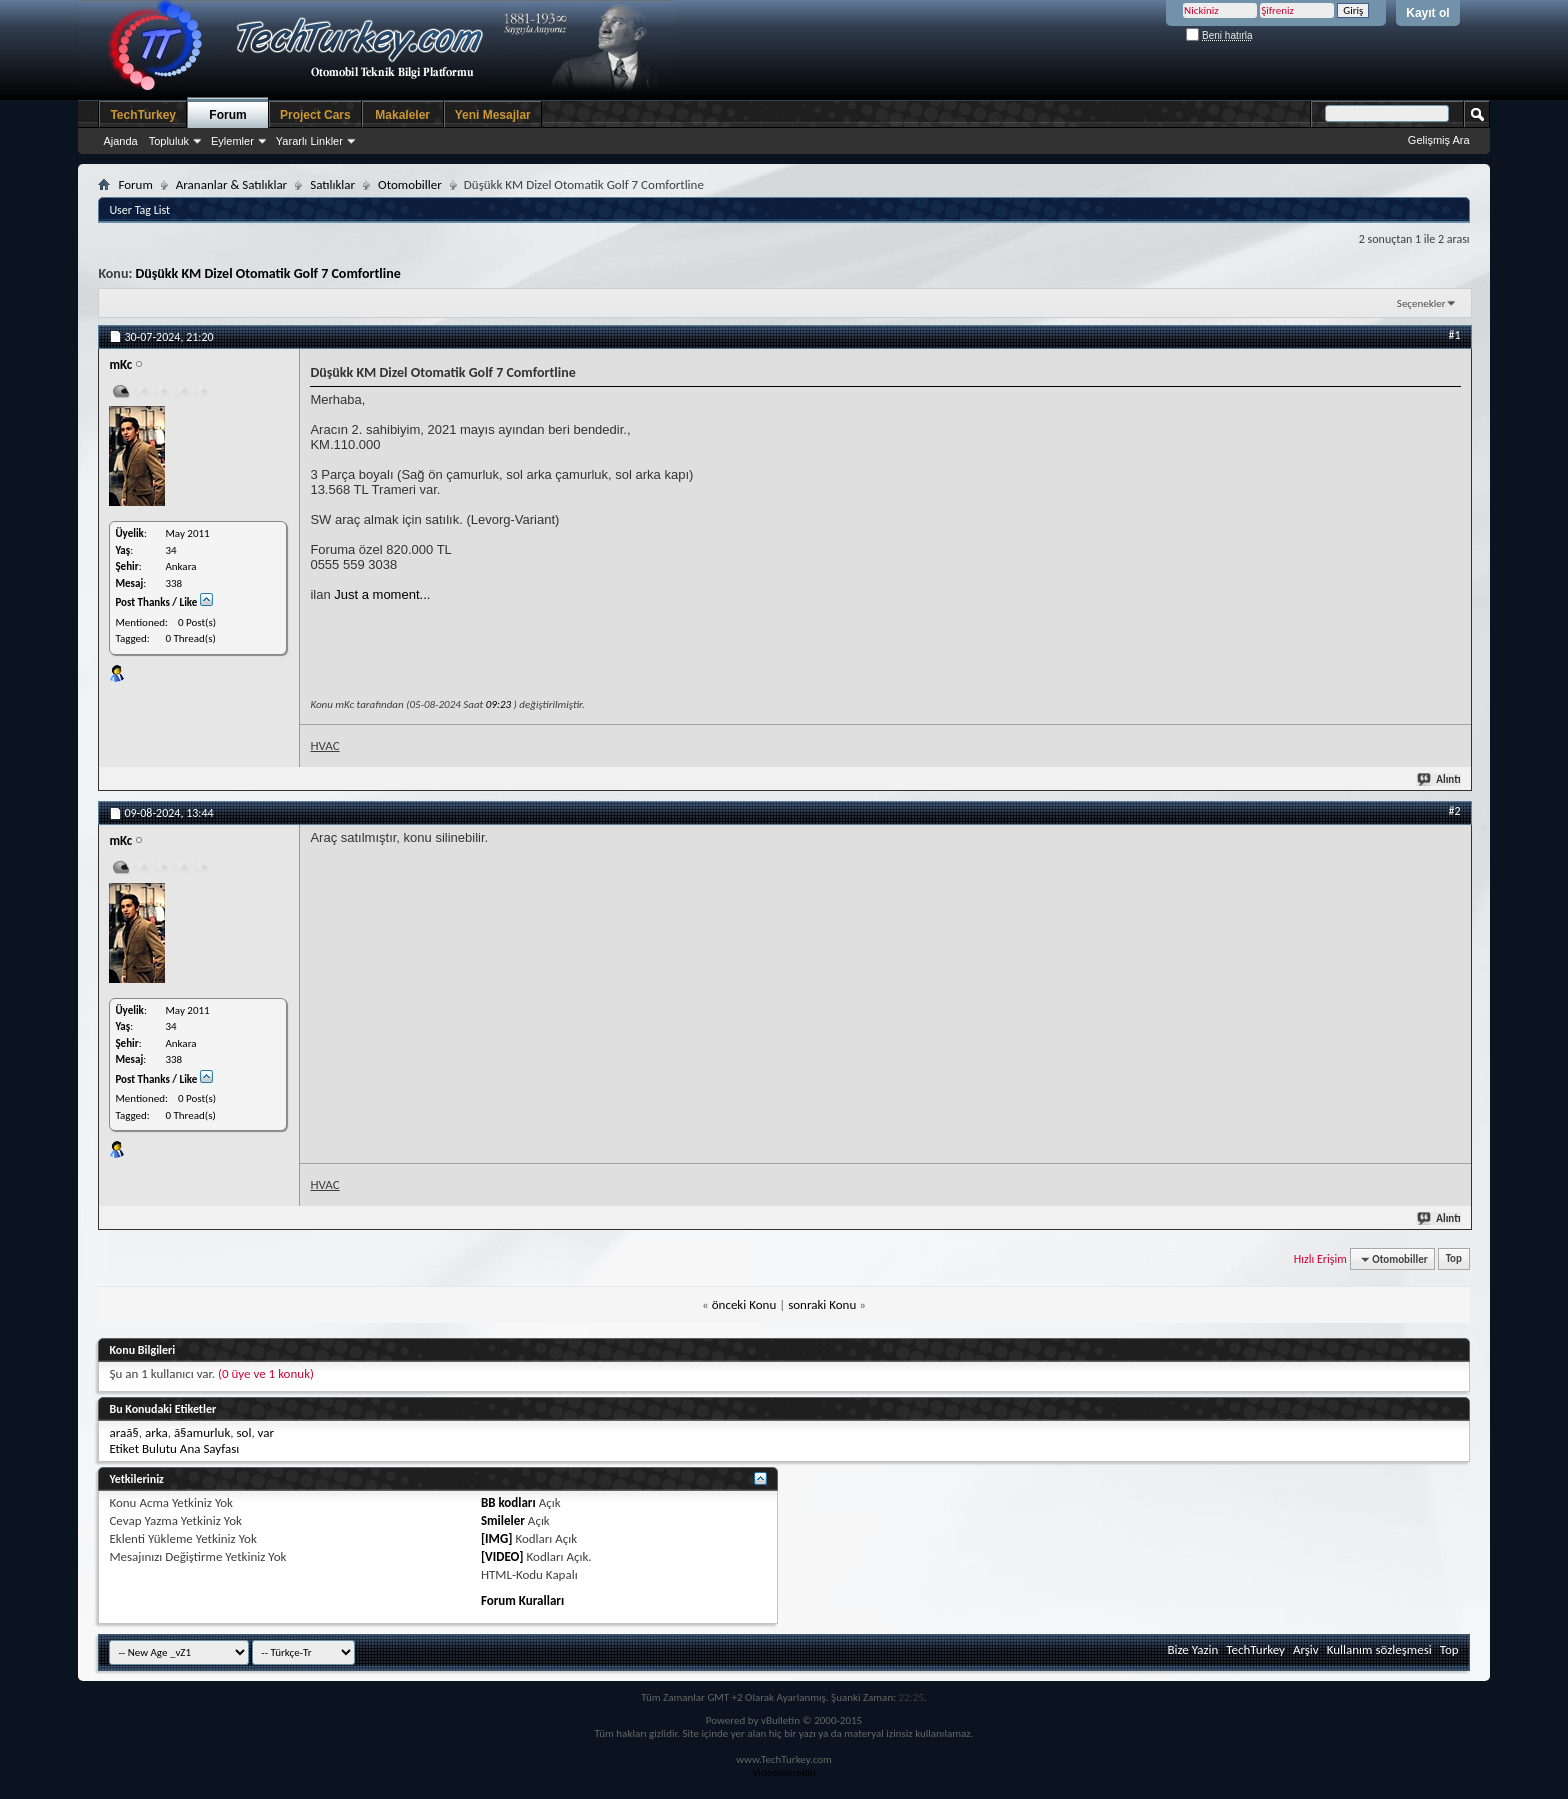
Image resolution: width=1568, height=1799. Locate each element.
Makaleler (402, 115)
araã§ (123, 1432)
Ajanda (120, 141)
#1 (1455, 335)
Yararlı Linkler (309, 141)
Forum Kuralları (522, 1600)
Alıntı (1439, 779)
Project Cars (315, 115)
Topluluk (169, 141)
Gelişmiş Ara (1439, 140)
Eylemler (232, 141)
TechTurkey (143, 115)
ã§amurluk (202, 1432)
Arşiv (1306, 1649)
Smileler (503, 1520)
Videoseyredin (784, 1772)
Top (1454, 1259)
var (266, 1432)
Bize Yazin (1192, 1649)
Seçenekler (1421, 303)
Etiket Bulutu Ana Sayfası (174, 1448)
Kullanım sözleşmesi (1379, 1649)
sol (243, 1432)
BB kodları (508, 1502)
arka (156, 1432)
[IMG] (497, 1538)
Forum (227, 115)
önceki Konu (744, 1304)
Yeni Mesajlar (493, 115)
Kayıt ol (1427, 13)
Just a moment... (382, 594)
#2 (1455, 811)
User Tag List (139, 210)
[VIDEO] (502, 1556)
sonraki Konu (822, 1304)
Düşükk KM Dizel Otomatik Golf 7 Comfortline (267, 273)
